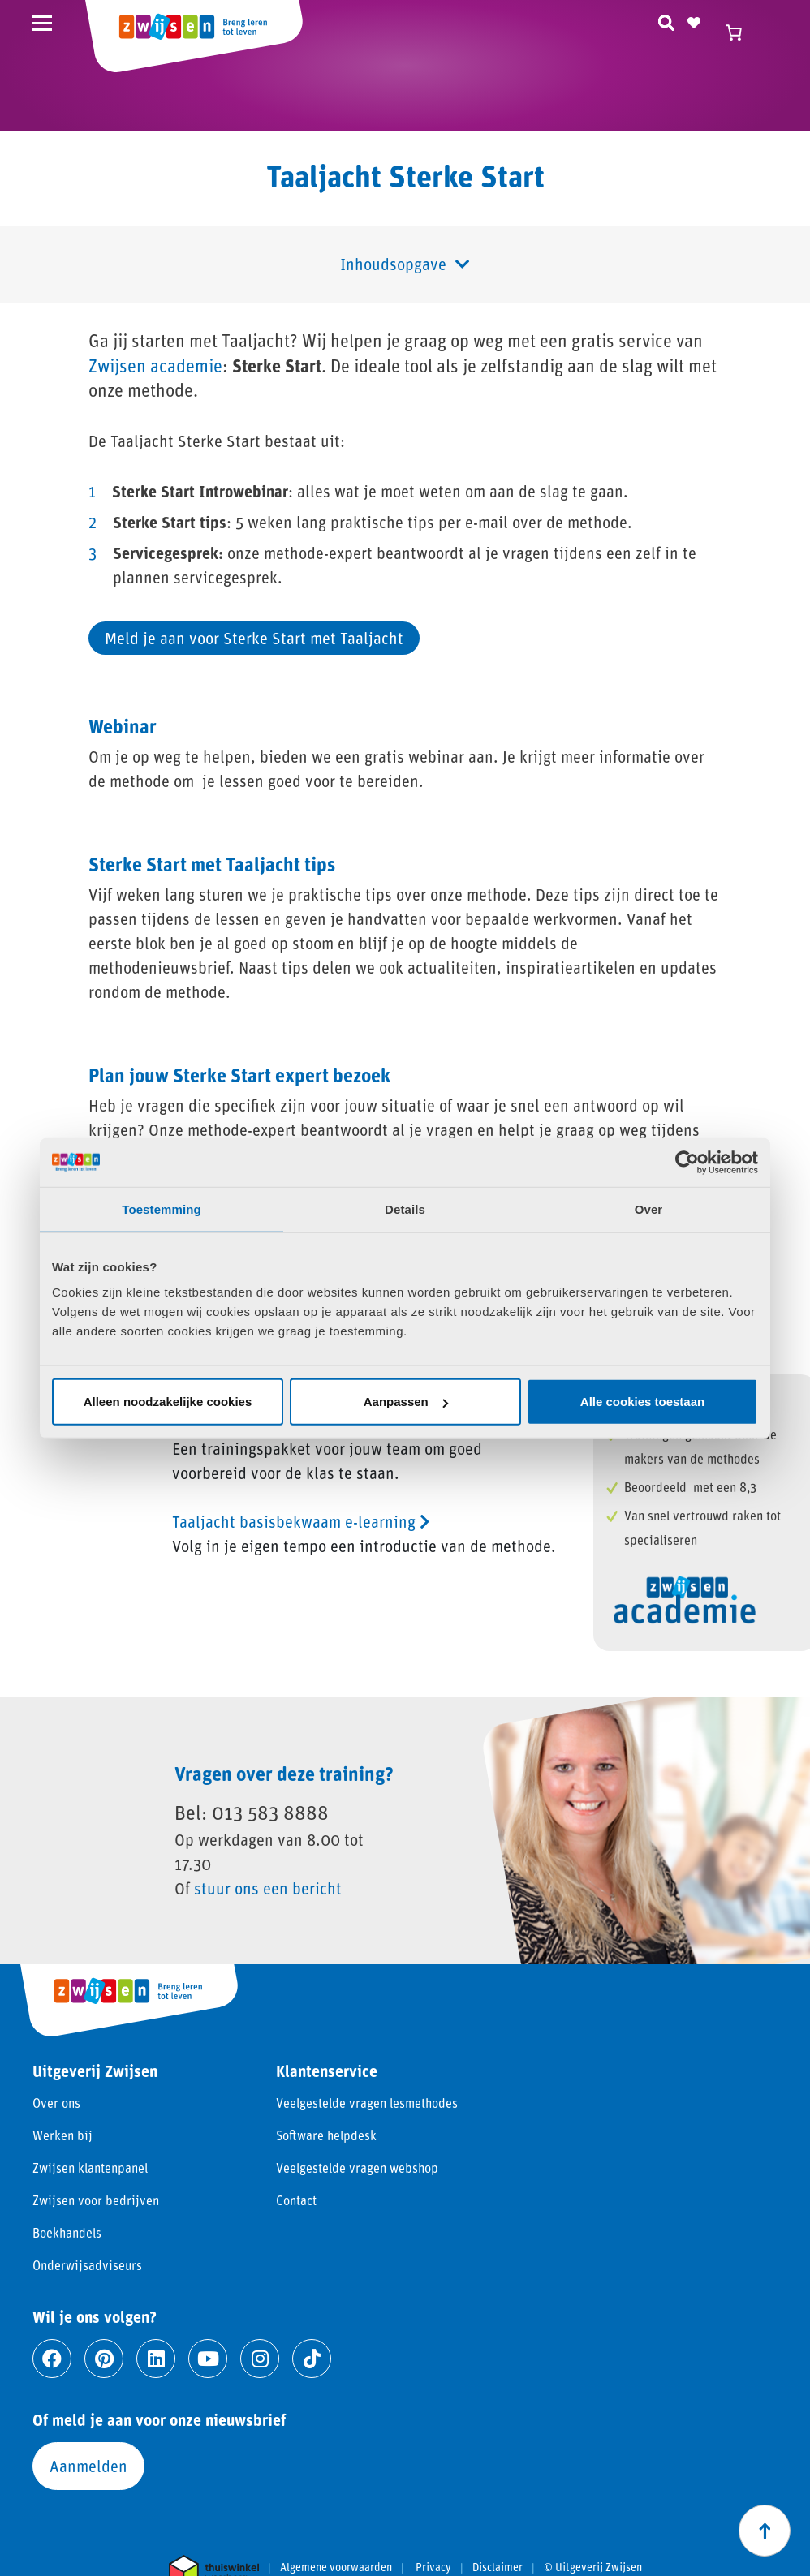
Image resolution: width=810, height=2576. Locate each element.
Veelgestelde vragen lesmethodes (367, 2102)
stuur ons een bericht (268, 1888)
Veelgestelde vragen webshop (357, 2167)
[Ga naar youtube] (207, 2358)
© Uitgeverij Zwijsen (593, 2567)
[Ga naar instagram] (259, 2358)
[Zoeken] (666, 20)
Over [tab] (649, 1208)
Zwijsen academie (155, 365)
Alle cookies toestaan (642, 1401)
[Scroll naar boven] (765, 2531)
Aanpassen (406, 1401)
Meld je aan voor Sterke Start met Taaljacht (254, 637)
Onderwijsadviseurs (87, 2264)
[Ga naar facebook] (51, 2358)
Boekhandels (66, 2232)
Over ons (56, 2102)
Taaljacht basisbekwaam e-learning (301, 1521)
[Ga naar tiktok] (311, 2358)
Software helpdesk (326, 2135)
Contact (296, 2199)
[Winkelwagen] (741, 32)
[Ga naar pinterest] (103, 2358)
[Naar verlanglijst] (693, 20)
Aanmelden (88, 2465)
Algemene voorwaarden (336, 2567)
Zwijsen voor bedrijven (95, 2199)
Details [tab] (405, 1208)
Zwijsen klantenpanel (90, 2167)
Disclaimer (497, 2567)
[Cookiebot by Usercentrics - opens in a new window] (687, 1162)
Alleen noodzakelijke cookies (168, 1401)
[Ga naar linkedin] (155, 2358)
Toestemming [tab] (161, 1208)
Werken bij (62, 2135)
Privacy (433, 2567)
